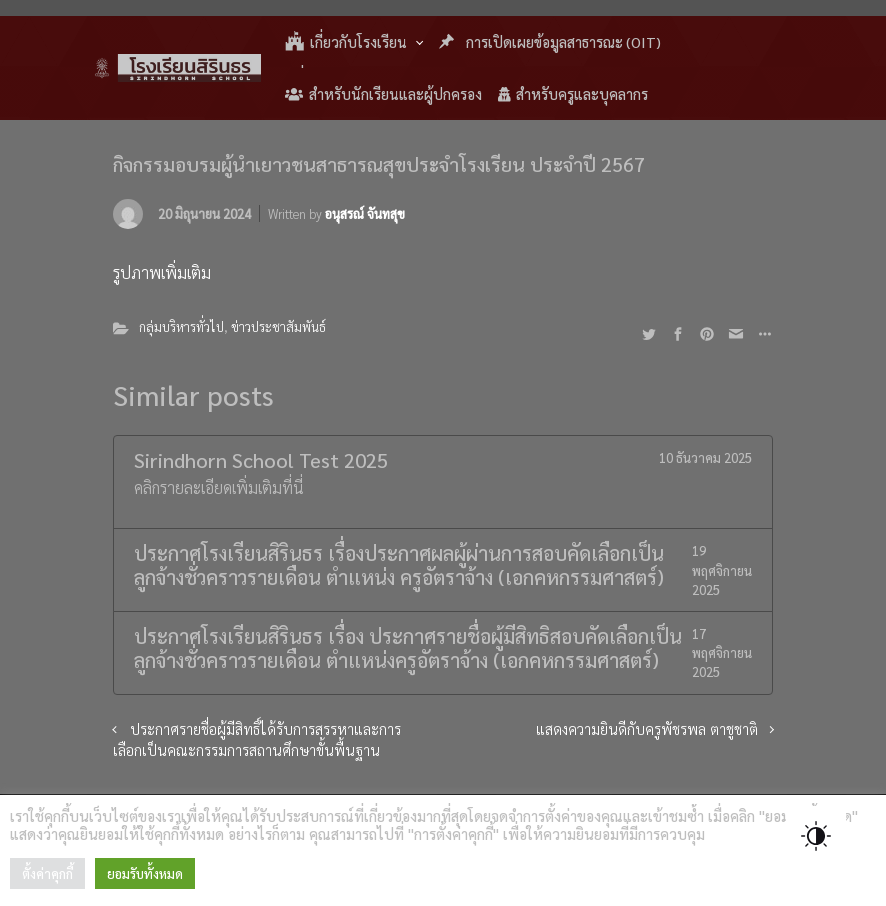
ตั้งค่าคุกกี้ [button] (47, 873)
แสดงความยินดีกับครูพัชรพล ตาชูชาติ (647, 729)
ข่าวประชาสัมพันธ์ (278, 326)
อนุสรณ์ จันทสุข (365, 213)
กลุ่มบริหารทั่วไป (181, 326)
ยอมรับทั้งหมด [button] (145, 873)
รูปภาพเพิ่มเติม (162, 272)
